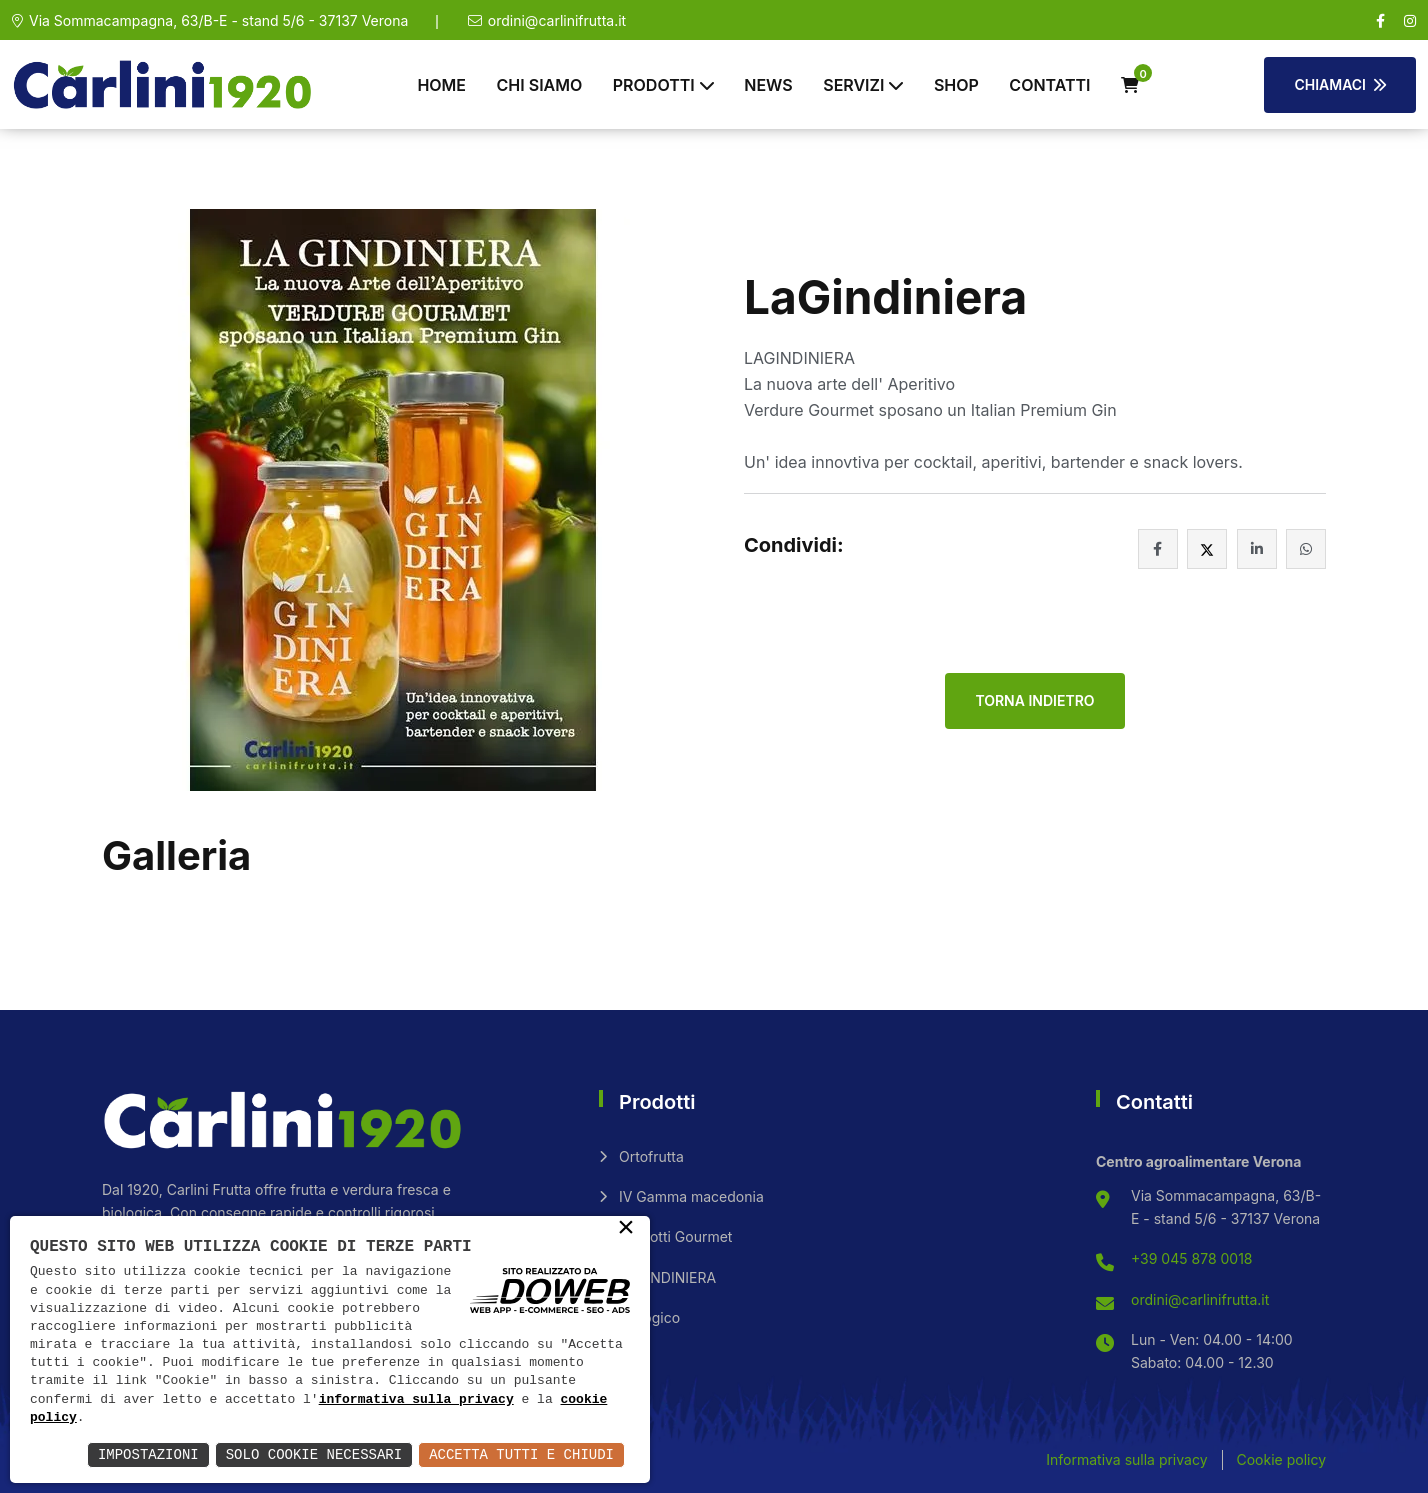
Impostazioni (148, 1454)
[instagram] (1410, 21)
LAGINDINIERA (667, 1277)
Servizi (853, 85)
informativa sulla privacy (416, 1400)
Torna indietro (1034, 700)
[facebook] (1380, 21)
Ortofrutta (651, 1156)
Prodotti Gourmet (675, 1236)
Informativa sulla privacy (1126, 1459)
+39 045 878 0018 (1192, 1258)
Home (441, 85)
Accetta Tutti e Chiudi (521, 1454)
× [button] (626, 1229)
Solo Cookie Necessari (314, 1454)
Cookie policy (1281, 1459)
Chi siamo (540, 85)
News (768, 85)
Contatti (1049, 85)
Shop (956, 85)
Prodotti (654, 85)
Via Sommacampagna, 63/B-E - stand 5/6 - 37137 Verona (218, 20)
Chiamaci (1340, 84)
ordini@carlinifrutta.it (557, 20)
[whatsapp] (1306, 549)
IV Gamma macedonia (691, 1196)
